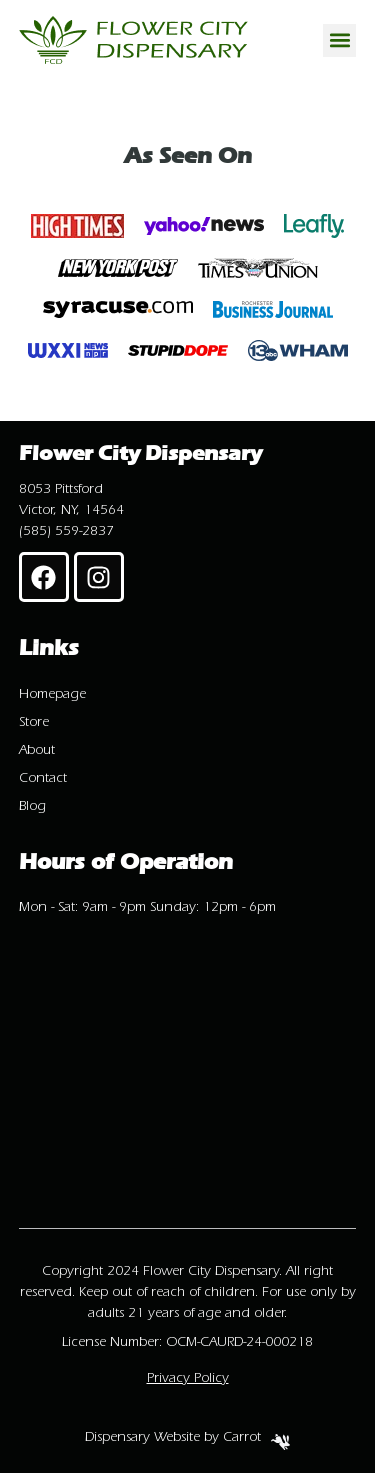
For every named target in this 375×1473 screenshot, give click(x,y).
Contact (43, 778)
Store (34, 722)
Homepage (52, 694)
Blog (32, 806)
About (37, 750)
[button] (339, 40)
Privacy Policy (188, 1378)
